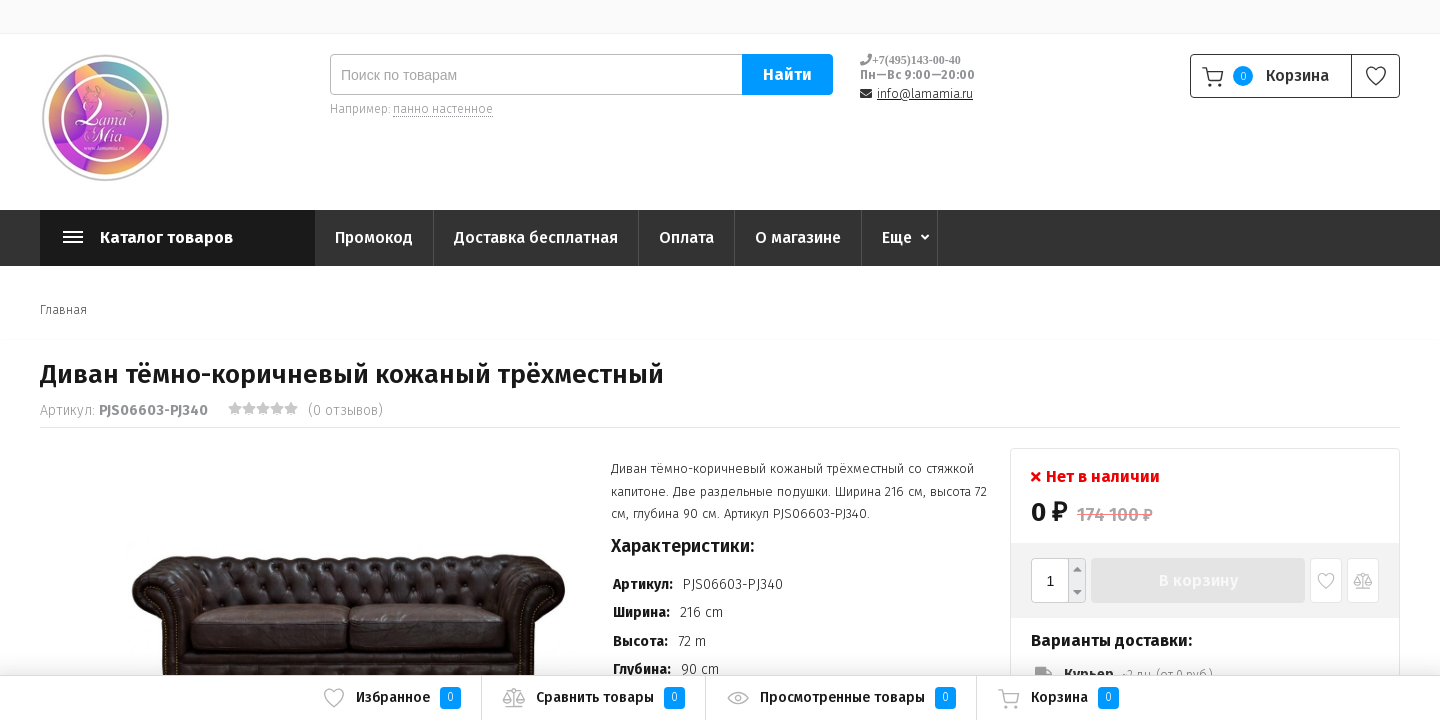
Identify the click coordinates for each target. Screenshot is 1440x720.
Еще (897, 237)
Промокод (374, 237)
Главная (63, 310)
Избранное (391, 698)
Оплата (686, 237)
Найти (787, 74)
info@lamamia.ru (925, 94)
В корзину (1198, 580)
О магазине (798, 237)
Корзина (1058, 698)
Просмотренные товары (841, 698)
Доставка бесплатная (536, 237)
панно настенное (443, 109)
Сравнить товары (593, 698)
